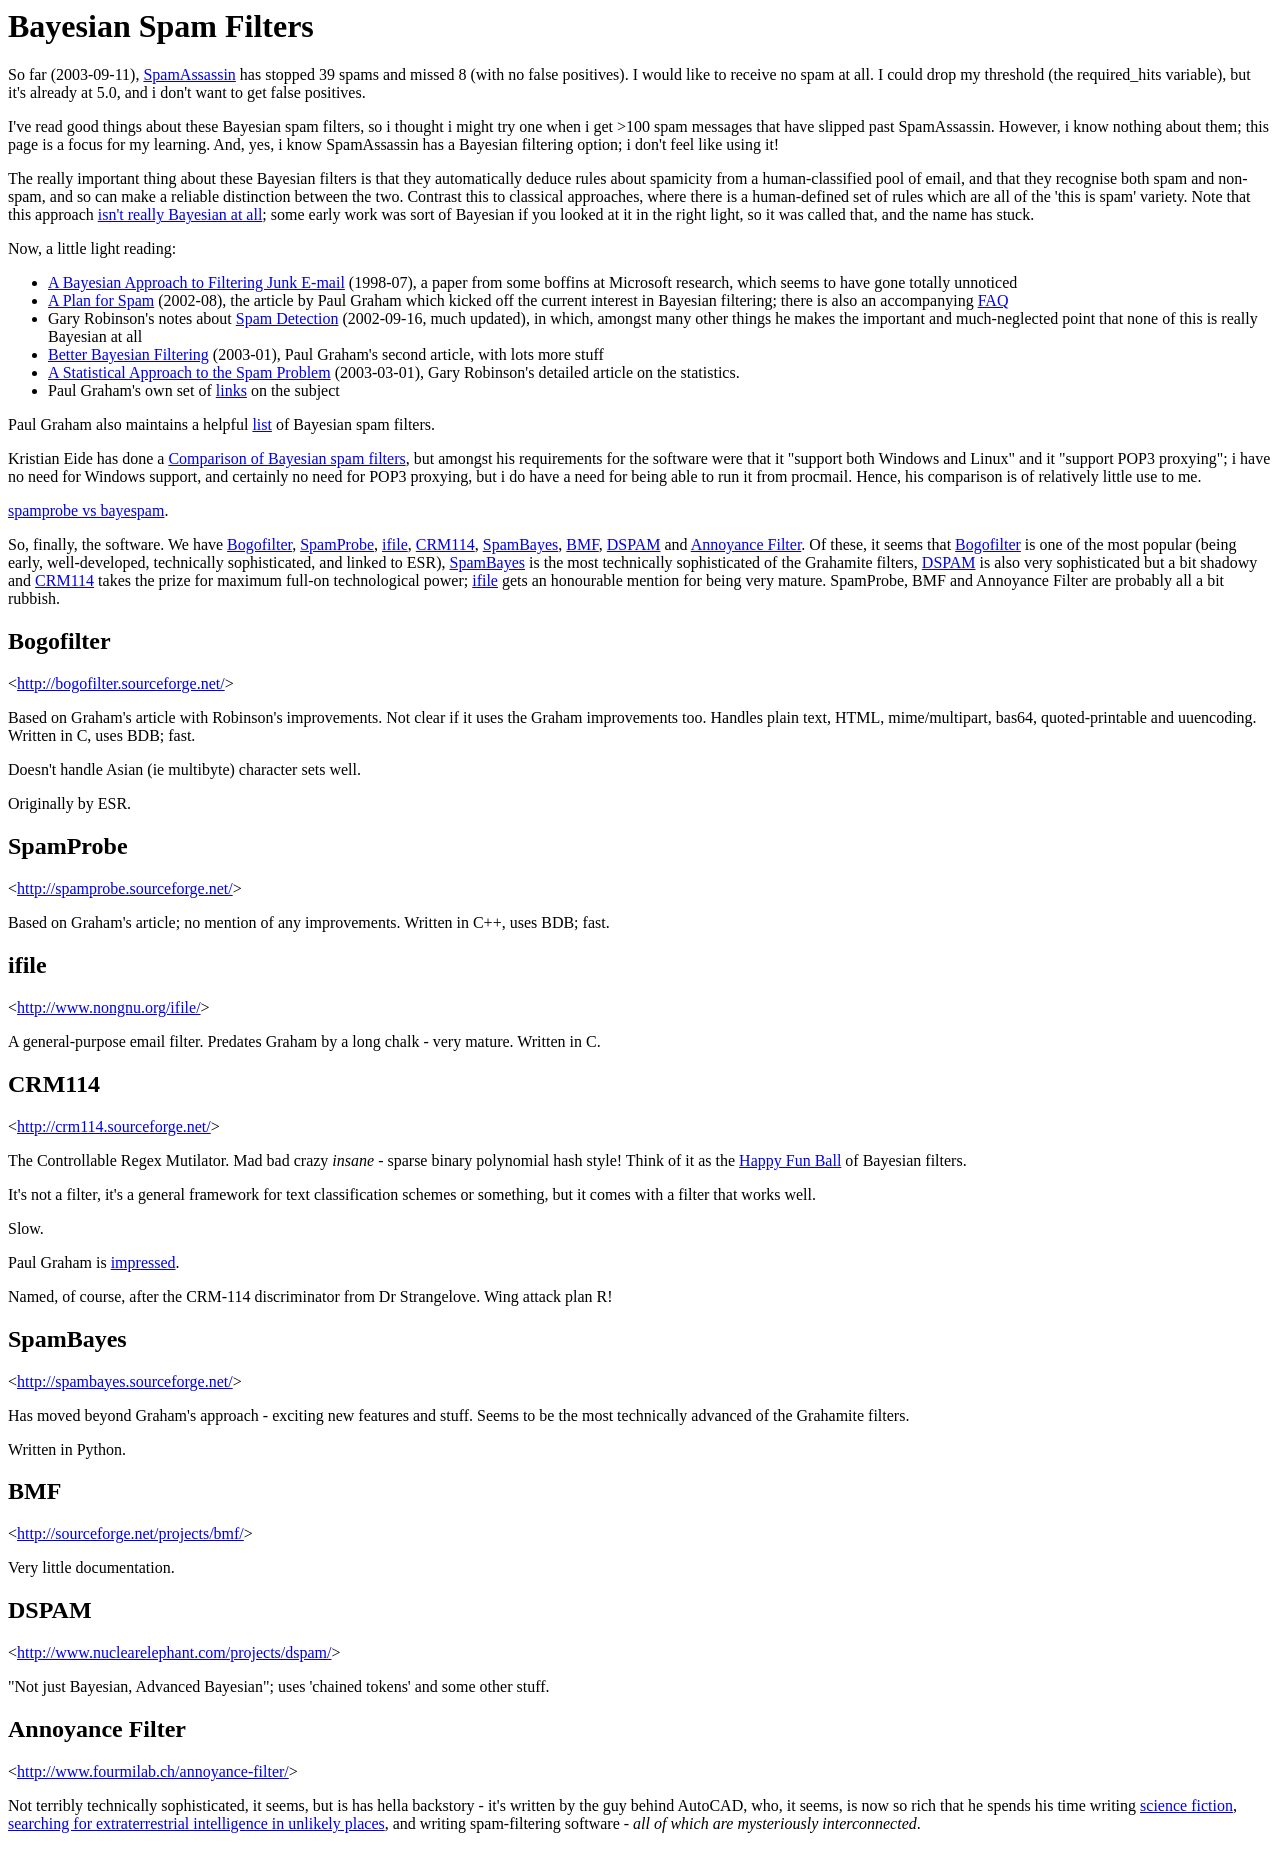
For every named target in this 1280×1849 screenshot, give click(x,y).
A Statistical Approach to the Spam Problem (189, 372)
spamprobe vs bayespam (86, 510)
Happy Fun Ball (790, 1160)
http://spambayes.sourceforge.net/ (125, 1381)
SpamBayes (521, 544)
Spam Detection (287, 318)
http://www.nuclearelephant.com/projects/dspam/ (174, 1652)
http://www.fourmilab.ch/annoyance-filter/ (153, 1771)
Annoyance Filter (746, 544)
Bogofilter (259, 544)
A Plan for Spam (101, 300)
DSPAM (634, 544)
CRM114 (445, 544)
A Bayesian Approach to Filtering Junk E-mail (196, 282)
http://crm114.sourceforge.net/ (114, 1126)
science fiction (1186, 1805)
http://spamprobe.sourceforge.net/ (125, 888)
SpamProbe (337, 544)
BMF (582, 544)
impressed (143, 1262)
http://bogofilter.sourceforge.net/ (121, 683)
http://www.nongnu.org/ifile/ (109, 1007)
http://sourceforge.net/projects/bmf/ (130, 1533)
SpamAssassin (189, 74)
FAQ (993, 300)
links (231, 390)
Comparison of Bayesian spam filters (286, 458)
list (262, 424)
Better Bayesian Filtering (128, 354)
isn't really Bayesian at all (180, 214)
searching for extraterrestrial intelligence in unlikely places (196, 1823)
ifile (395, 544)
